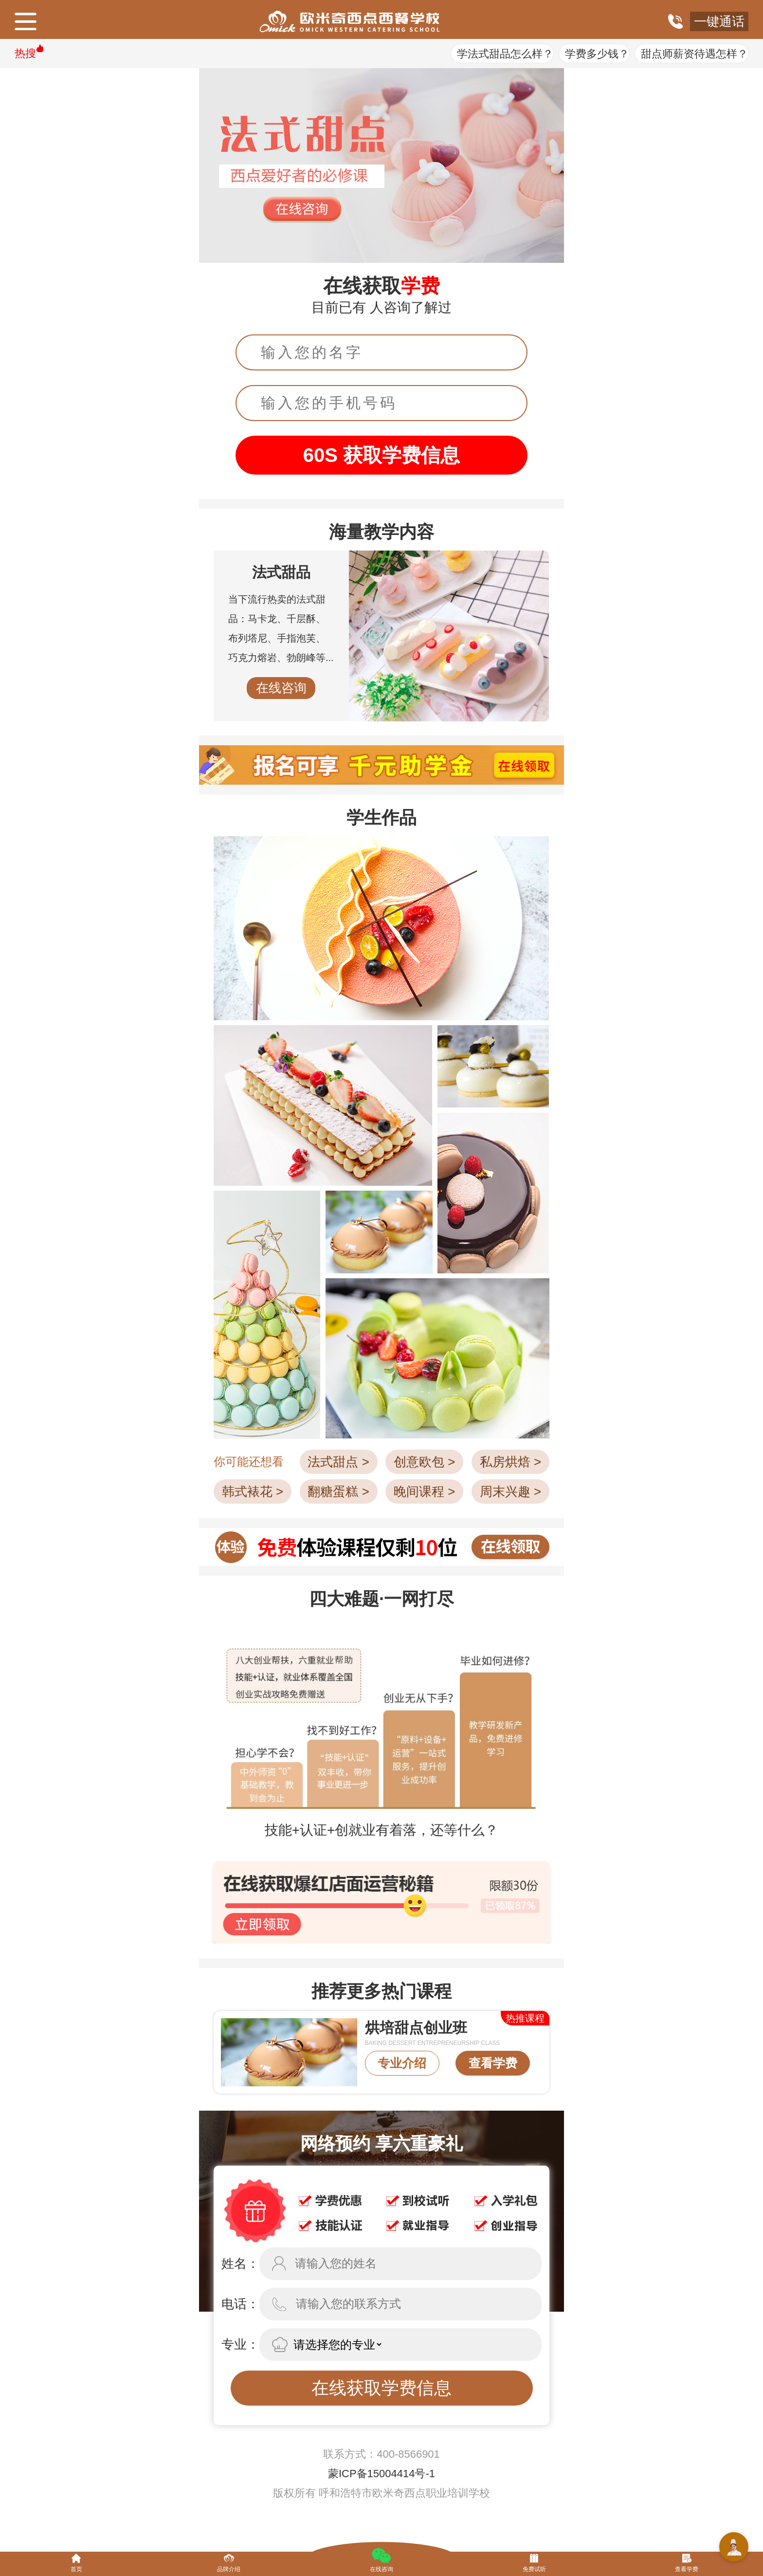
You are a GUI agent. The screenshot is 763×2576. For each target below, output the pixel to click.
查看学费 (493, 2063)
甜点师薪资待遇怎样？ (694, 54)
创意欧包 (424, 1461)
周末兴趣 (510, 1491)
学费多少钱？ (597, 54)
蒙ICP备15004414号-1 (381, 2473)
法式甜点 (338, 1461)
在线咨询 (281, 688)
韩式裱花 (252, 1491)
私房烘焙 (510, 1461)
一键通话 (719, 21)
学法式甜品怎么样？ (505, 54)
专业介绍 (402, 2063)
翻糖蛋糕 (338, 1491)
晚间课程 (424, 1491)
